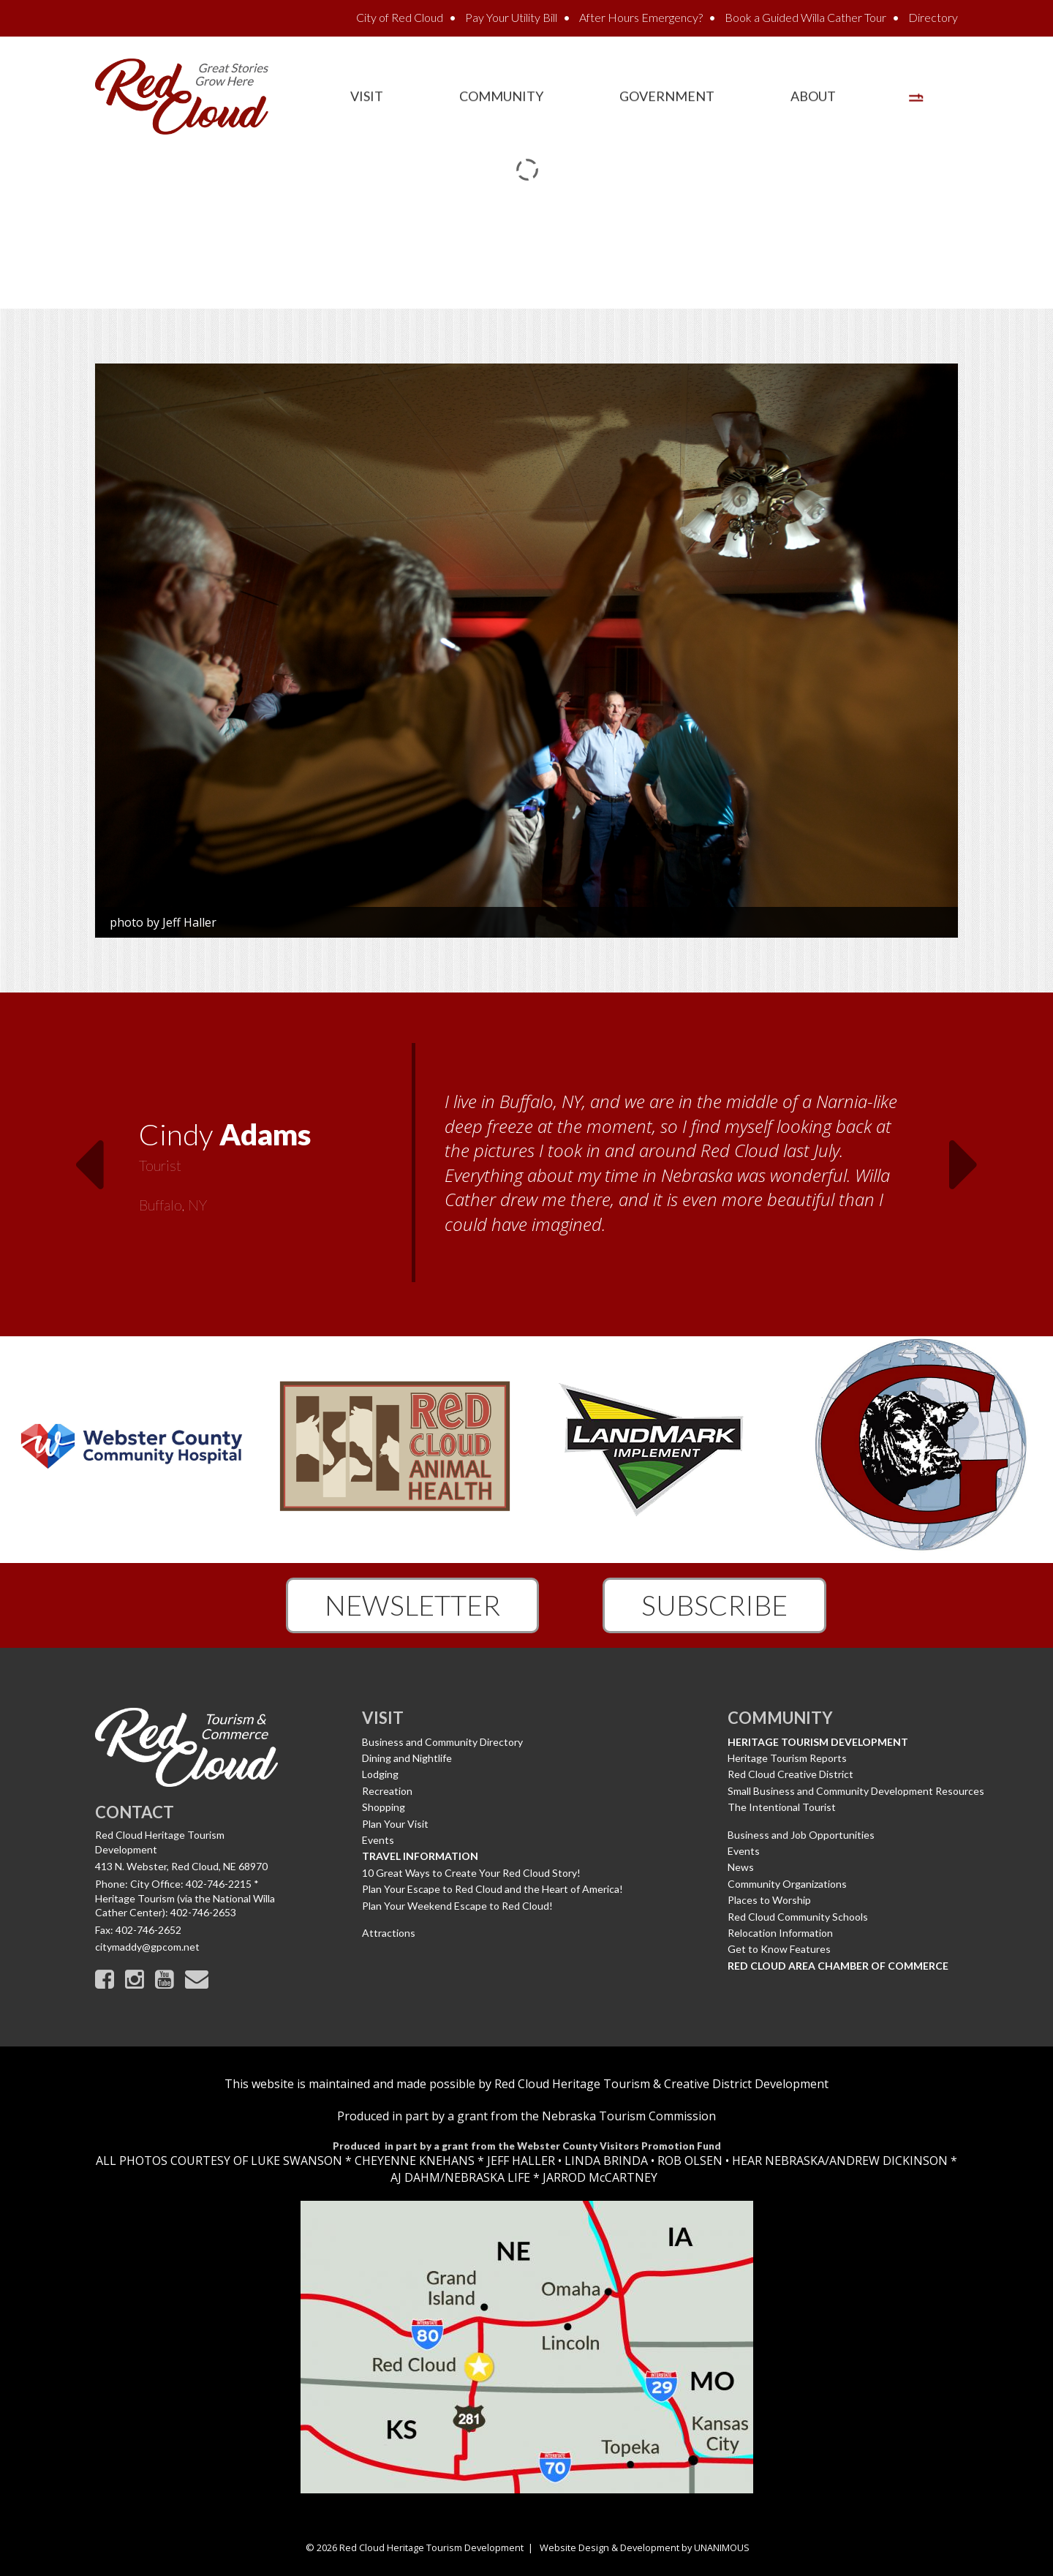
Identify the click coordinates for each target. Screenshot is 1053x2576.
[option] (526, 1164)
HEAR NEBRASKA (778, 2161)
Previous (88, 1155)
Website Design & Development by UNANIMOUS (645, 2547)
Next (964, 1155)
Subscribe (714, 1605)
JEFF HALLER (519, 2161)
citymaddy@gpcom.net (147, 1946)
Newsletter (412, 1605)
